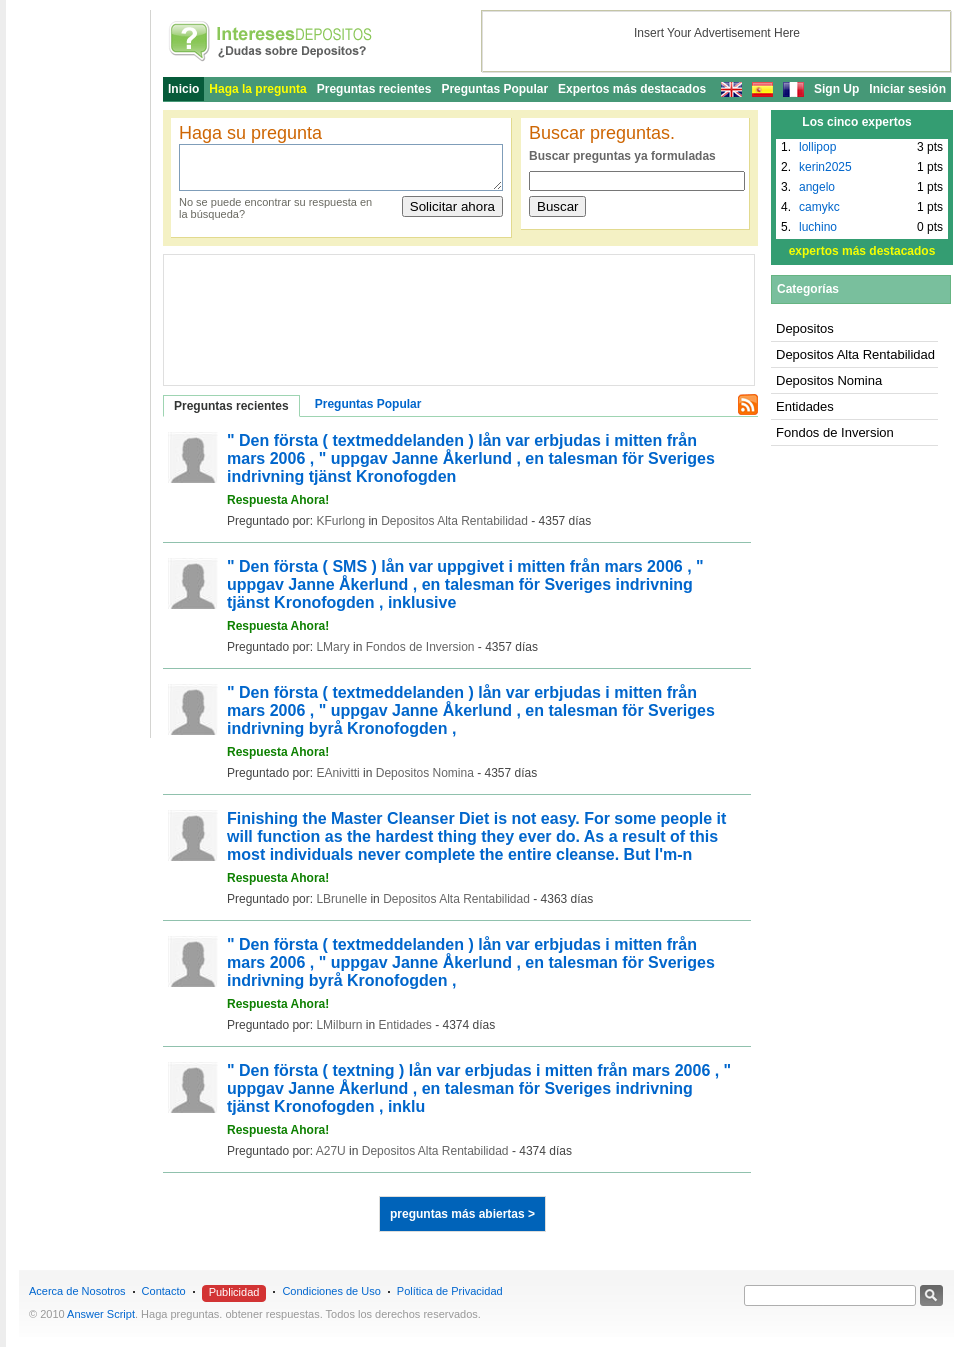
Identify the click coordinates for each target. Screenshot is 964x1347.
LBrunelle (341, 899)
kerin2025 (825, 167)
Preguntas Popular (494, 89)
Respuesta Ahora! (278, 500)
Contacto (164, 1291)
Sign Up (836, 89)
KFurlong (340, 521)
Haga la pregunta (257, 89)
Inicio (183, 89)
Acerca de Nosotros (77, 1291)
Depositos (805, 328)
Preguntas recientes (374, 89)
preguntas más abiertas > (462, 1214)
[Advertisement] (264, 310)
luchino (818, 227)
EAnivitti (337, 773)
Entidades (404, 1025)
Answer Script (101, 1314)
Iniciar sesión (907, 89)
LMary (332, 647)
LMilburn (339, 1025)
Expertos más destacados (632, 89)
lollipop (817, 147)
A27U (331, 1151)
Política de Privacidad (450, 1291)
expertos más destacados (862, 251)
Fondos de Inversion (420, 647)
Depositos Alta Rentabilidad (454, 521)
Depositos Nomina (425, 773)
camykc (819, 207)
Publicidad (234, 1292)
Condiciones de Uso (331, 1291)
